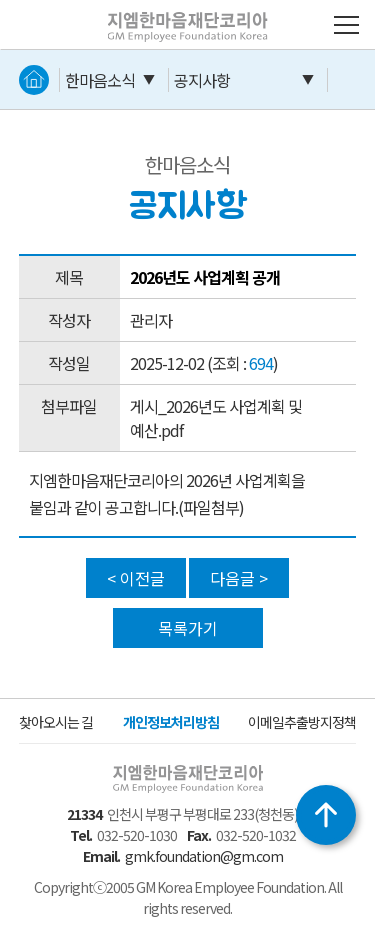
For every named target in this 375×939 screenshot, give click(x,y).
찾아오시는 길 (56, 722)
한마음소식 (100, 80)
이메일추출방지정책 (302, 722)
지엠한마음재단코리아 (158, 12)
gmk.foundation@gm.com (204, 856)
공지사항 (202, 80)
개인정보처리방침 (171, 722)
